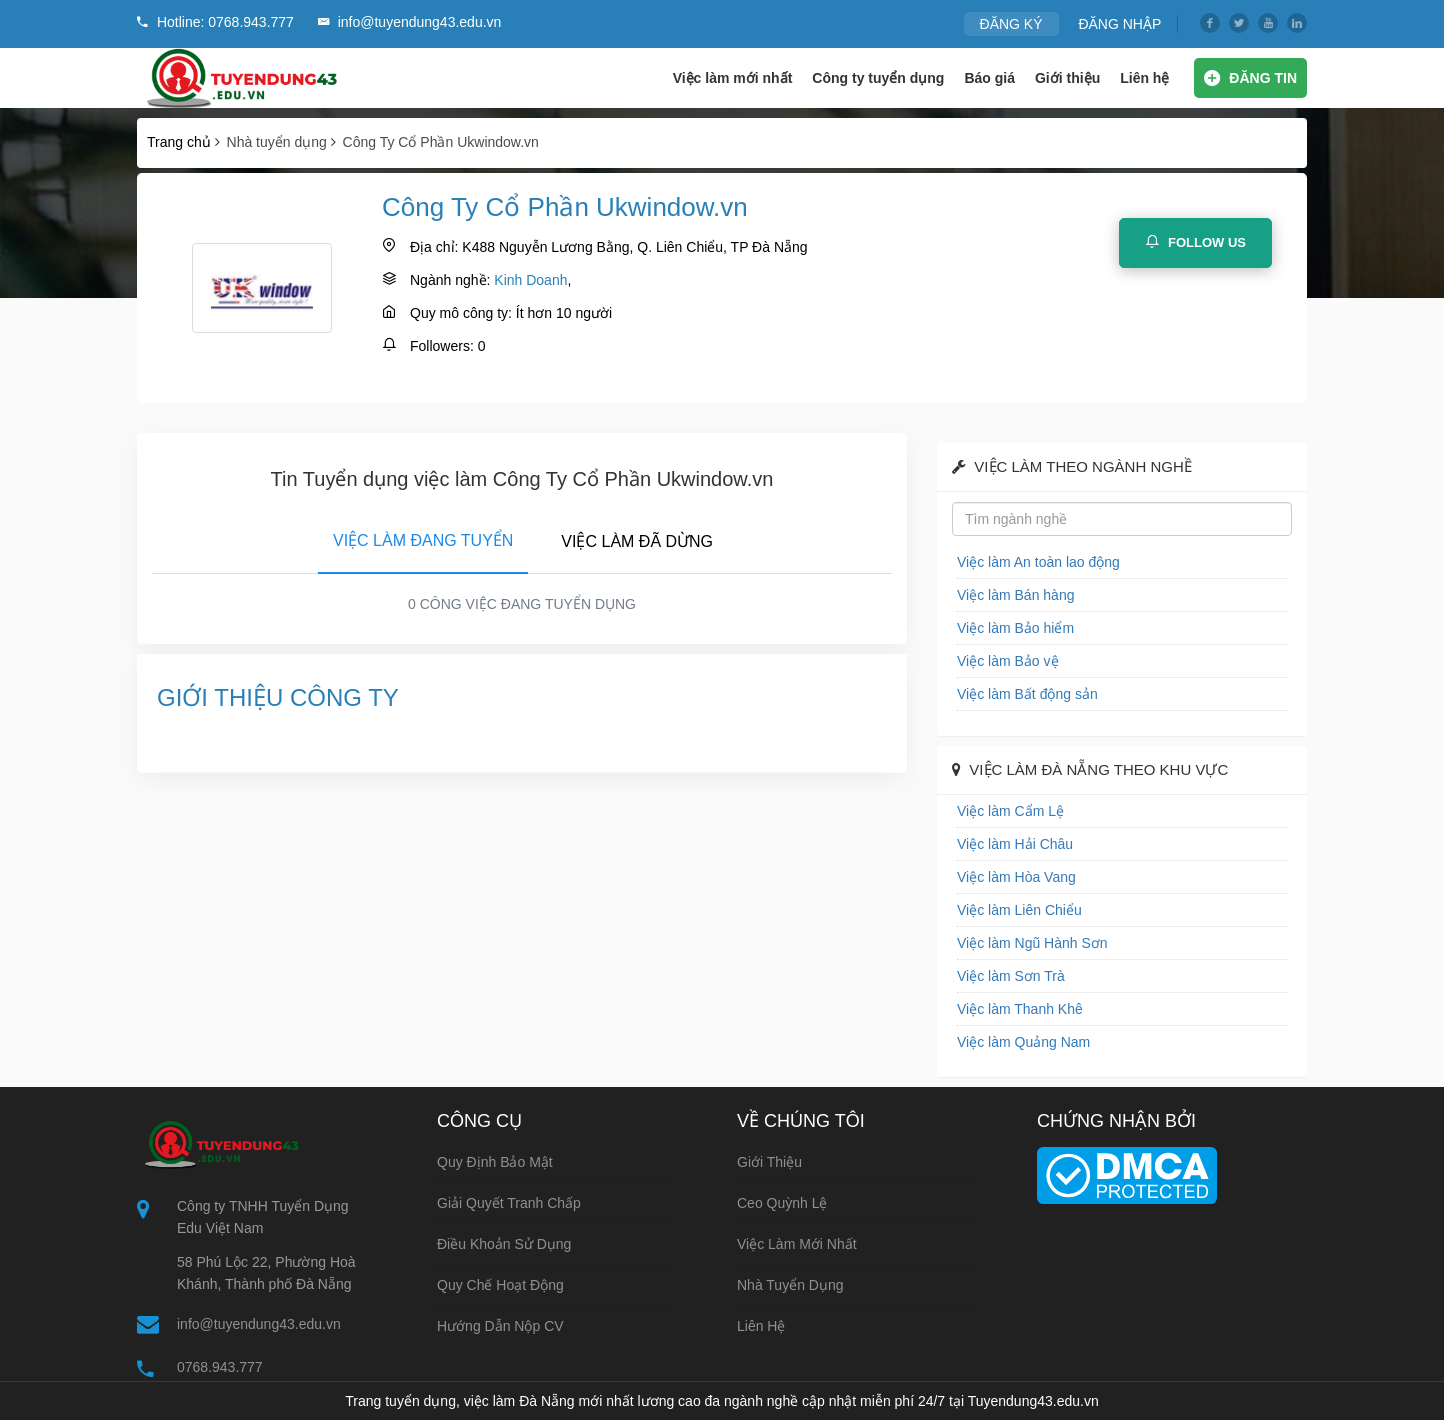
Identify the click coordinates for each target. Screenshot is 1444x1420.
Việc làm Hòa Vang (1016, 877)
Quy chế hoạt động (500, 1285)
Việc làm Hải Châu (1015, 844)
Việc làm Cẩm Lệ (1010, 811)
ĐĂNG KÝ (1011, 24)
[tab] (423, 537)
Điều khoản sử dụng (504, 1244)
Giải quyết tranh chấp (509, 1203)
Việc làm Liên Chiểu (1019, 910)
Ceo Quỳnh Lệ (782, 1203)
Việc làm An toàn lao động (1038, 562)
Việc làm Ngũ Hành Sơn (1032, 943)
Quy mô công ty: (461, 313)
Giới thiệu (1067, 78)
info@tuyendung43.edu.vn (259, 1324)
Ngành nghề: (450, 280)
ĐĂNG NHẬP (1119, 24)
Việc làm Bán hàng (1015, 595)
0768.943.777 (220, 1367)
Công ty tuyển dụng (878, 78)
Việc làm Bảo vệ (1008, 661)
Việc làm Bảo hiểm (1015, 628)
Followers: (442, 346)
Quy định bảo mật (495, 1162)
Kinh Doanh (530, 280)
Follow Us (1195, 242)
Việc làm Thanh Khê (1020, 1009)
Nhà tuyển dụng (790, 1285)
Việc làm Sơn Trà (1011, 976)
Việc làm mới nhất (733, 78)
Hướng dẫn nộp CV (500, 1326)
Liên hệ (1144, 78)
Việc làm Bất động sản (1027, 694)
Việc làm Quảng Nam (1023, 1042)
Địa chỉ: (434, 247)
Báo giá (989, 78)
